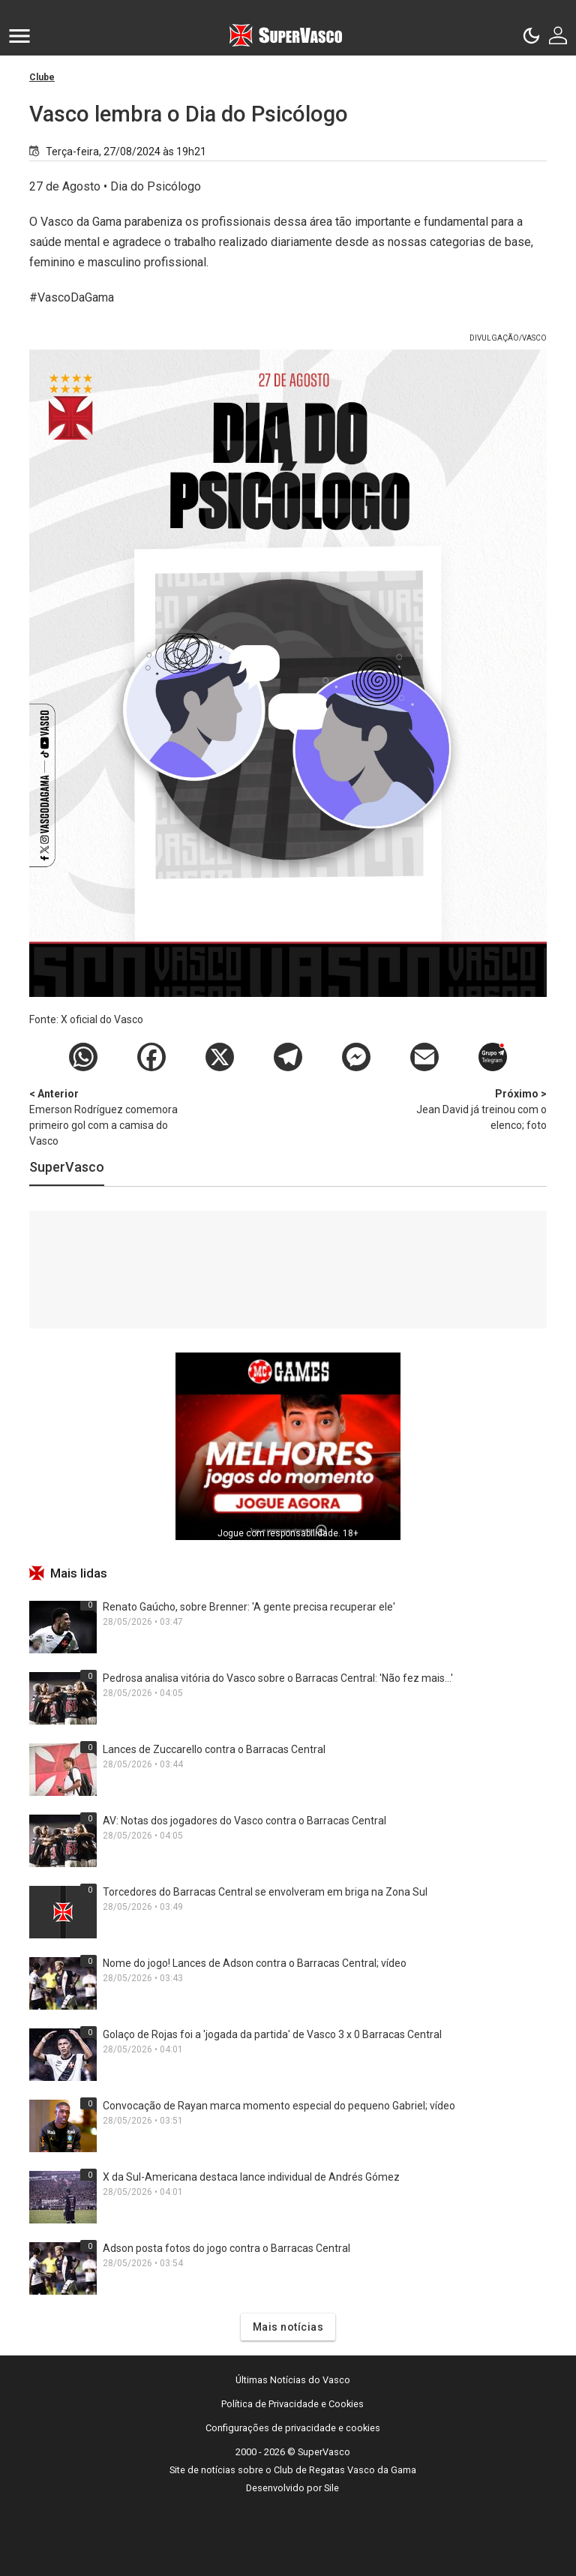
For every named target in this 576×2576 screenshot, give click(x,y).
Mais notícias (288, 2327)
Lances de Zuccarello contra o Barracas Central (214, 1749)
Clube (42, 77)
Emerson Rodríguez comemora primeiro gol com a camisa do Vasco (108, 1116)
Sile (331, 2487)
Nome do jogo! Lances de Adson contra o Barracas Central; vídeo (254, 1963)
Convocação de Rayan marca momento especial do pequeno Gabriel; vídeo (279, 2106)
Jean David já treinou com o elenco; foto (468, 1108)
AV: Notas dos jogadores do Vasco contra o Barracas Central (244, 1821)
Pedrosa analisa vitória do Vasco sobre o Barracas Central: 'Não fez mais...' (278, 1678)
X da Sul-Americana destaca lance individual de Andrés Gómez (251, 2177)
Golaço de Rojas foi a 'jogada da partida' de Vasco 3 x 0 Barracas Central (272, 2034)
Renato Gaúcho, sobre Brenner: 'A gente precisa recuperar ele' (249, 1607)
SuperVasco (66, 1167)
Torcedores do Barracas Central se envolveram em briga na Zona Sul (265, 1892)
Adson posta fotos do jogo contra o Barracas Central (226, 2248)
